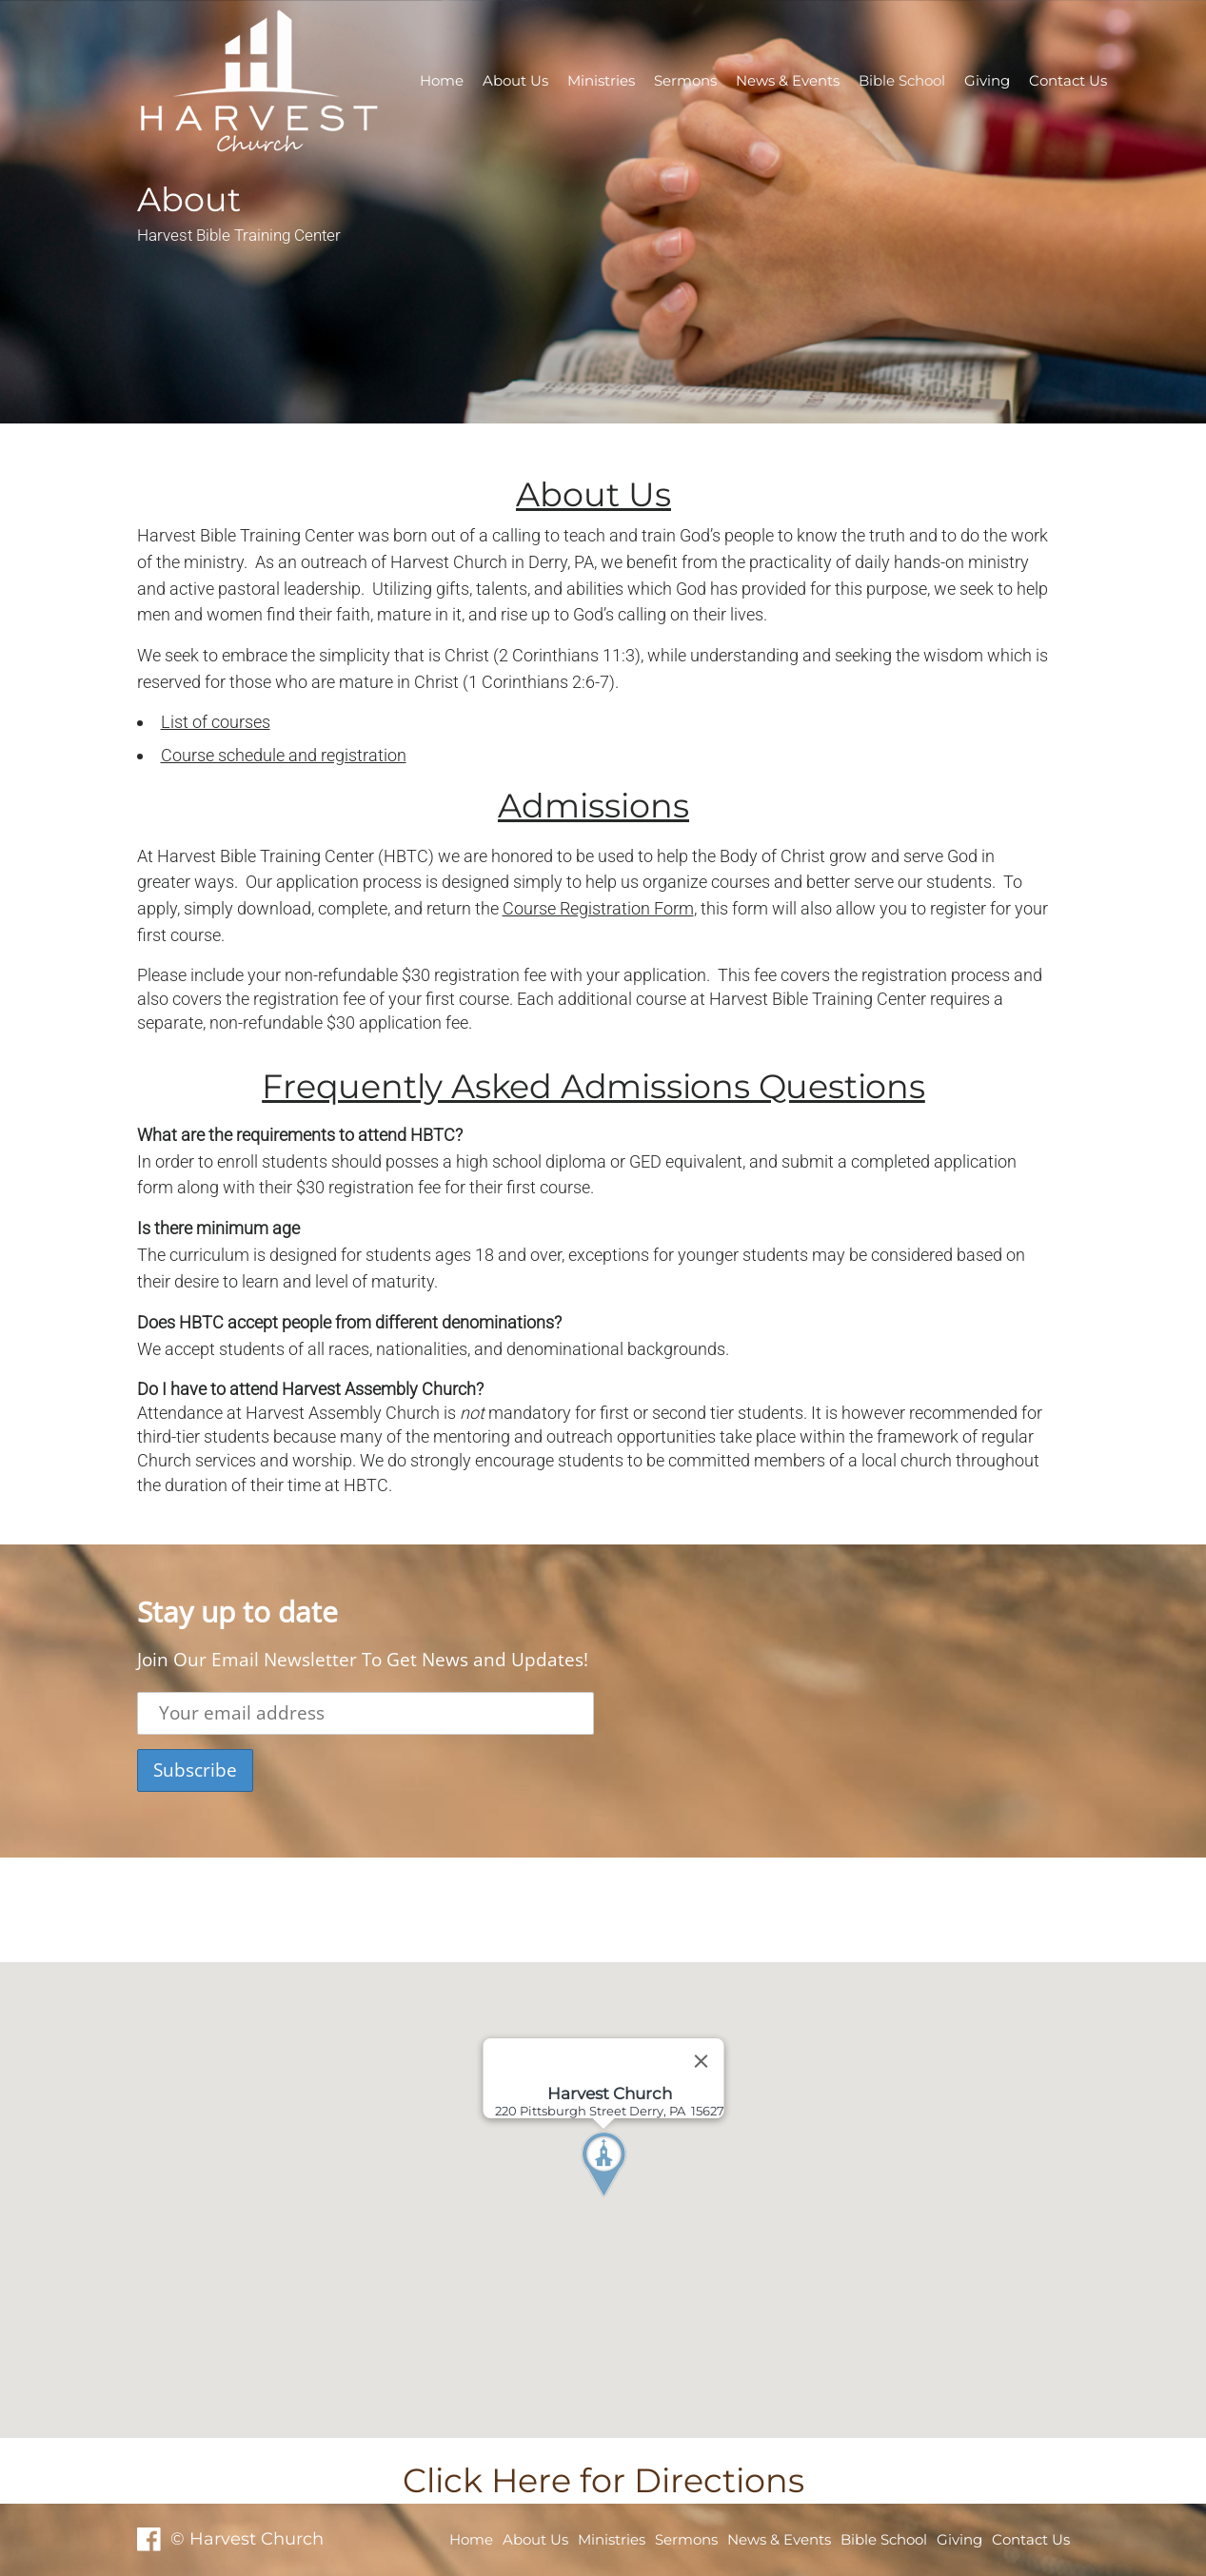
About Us (515, 80)
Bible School (902, 80)
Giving (987, 80)
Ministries (601, 80)
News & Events (788, 80)
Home (442, 80)
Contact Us (1068, 80)
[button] (638, 2200)
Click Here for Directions (603, 2480)
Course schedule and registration (283, 755)
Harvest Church (450, 562)
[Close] (700, 2061)
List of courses (215, 722)
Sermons (685, 80)
